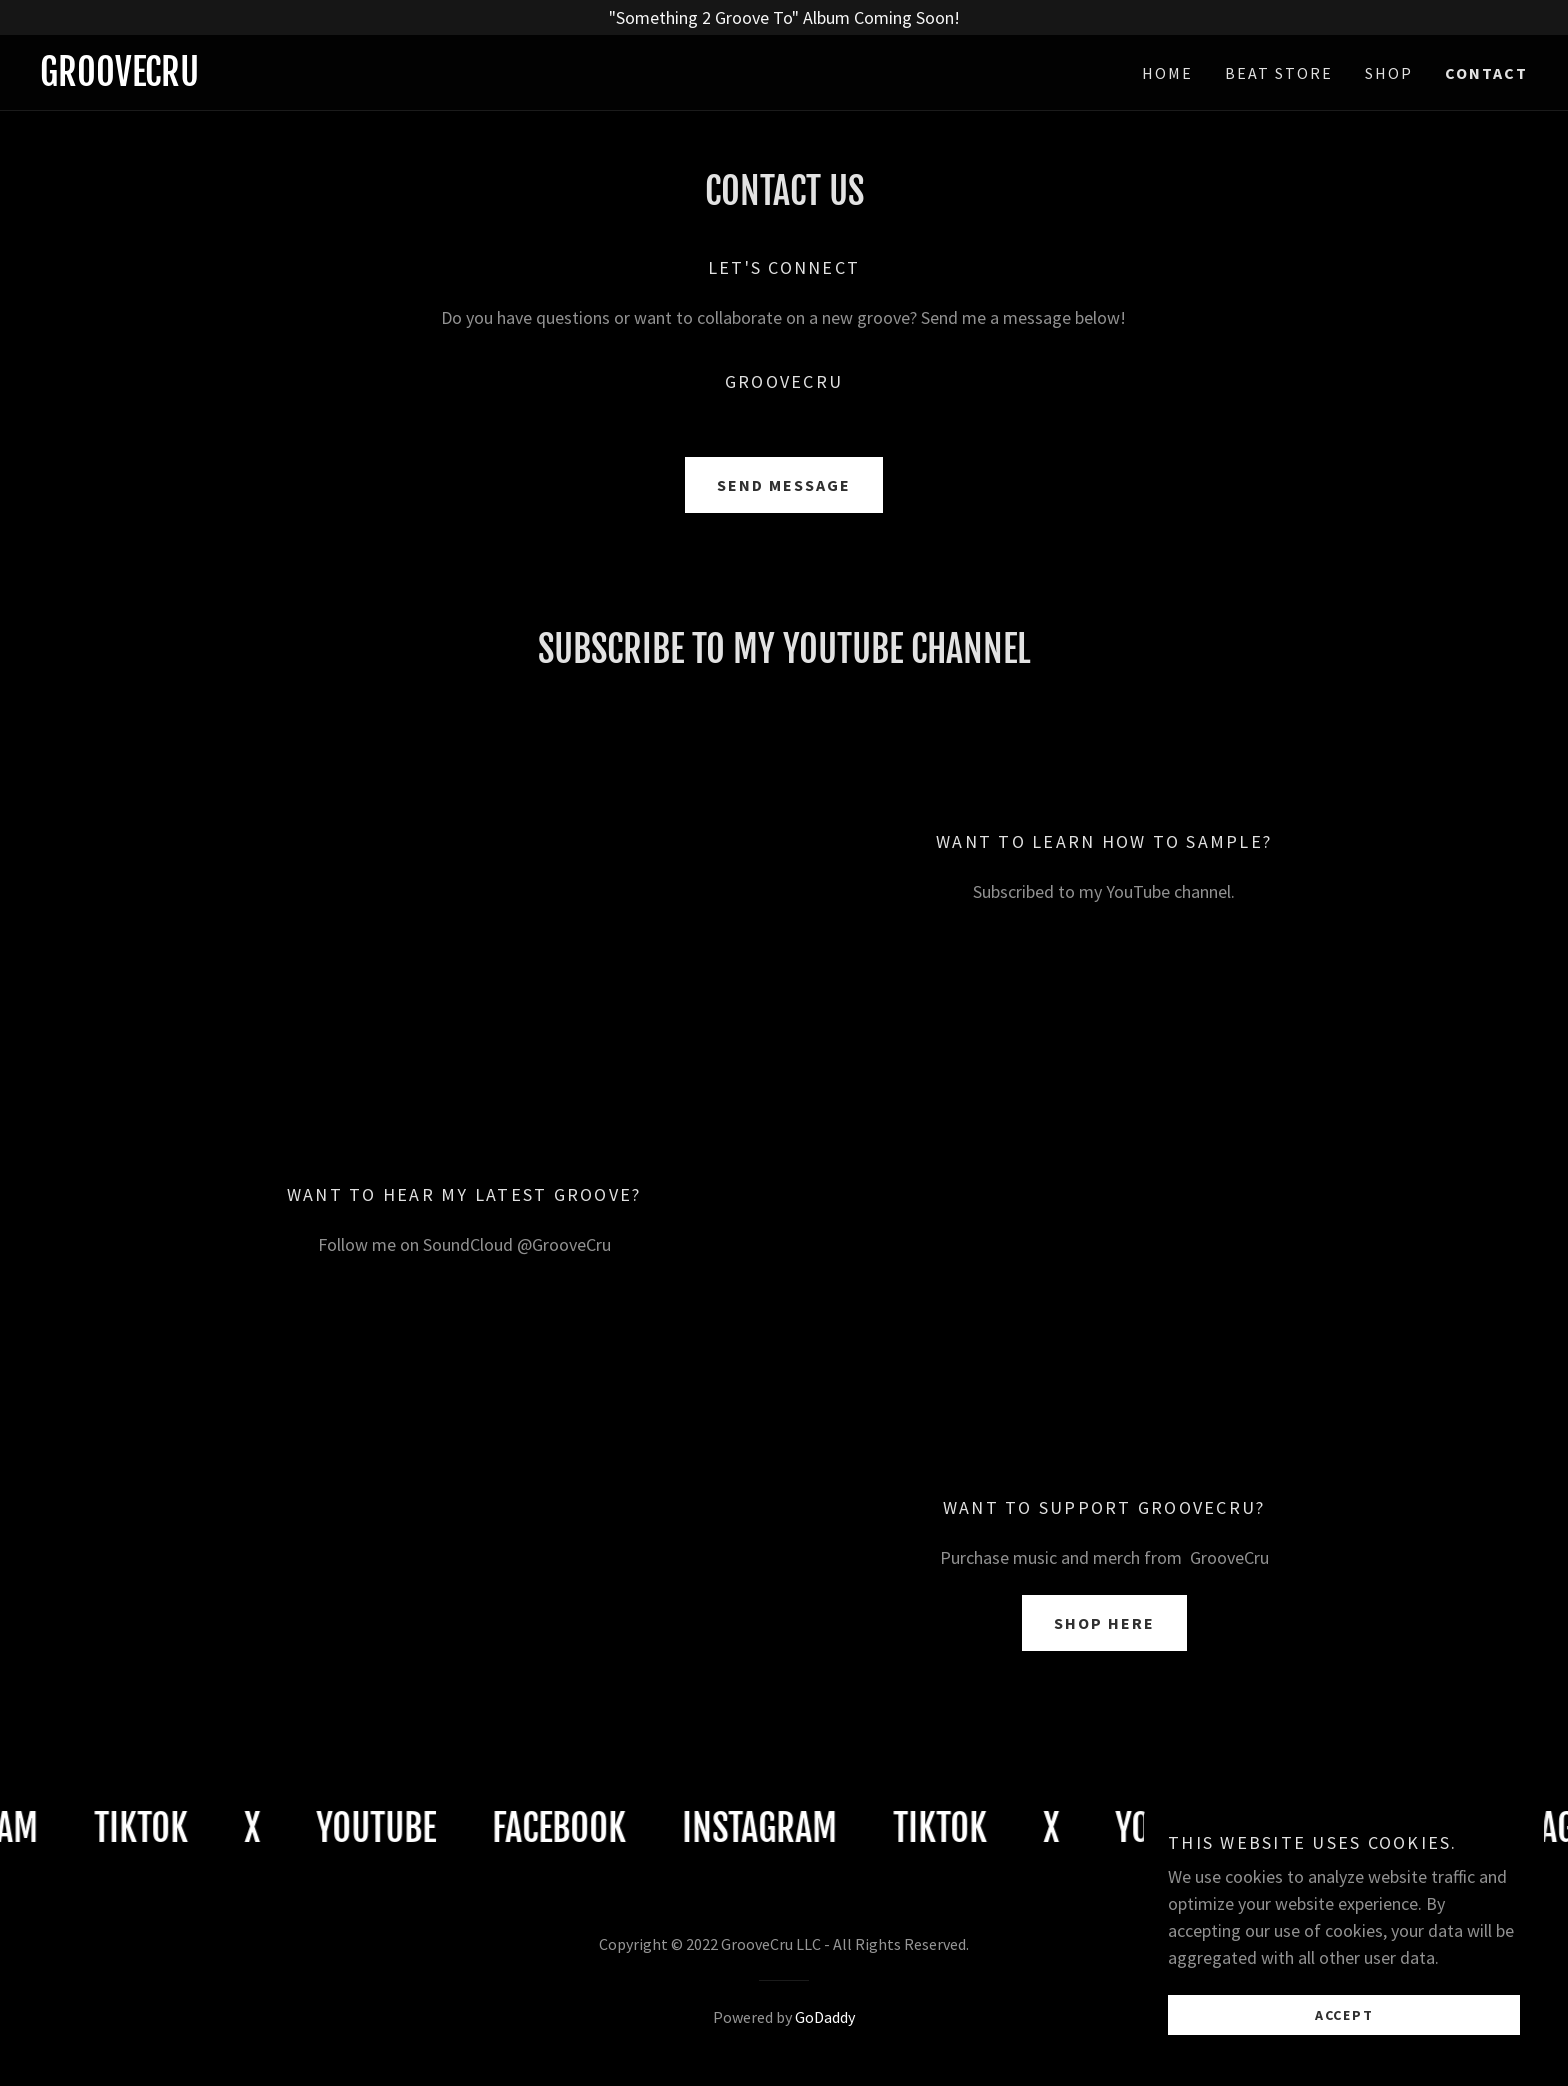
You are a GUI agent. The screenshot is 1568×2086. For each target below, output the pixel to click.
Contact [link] (1486, 73)
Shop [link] (1389, 73)
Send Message (784, 485)
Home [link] (1167, 73)
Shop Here (1104, 1623)
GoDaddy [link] (825, 2017)
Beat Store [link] (1279, 73)
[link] (412, 79)
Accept (1344, 2014)
